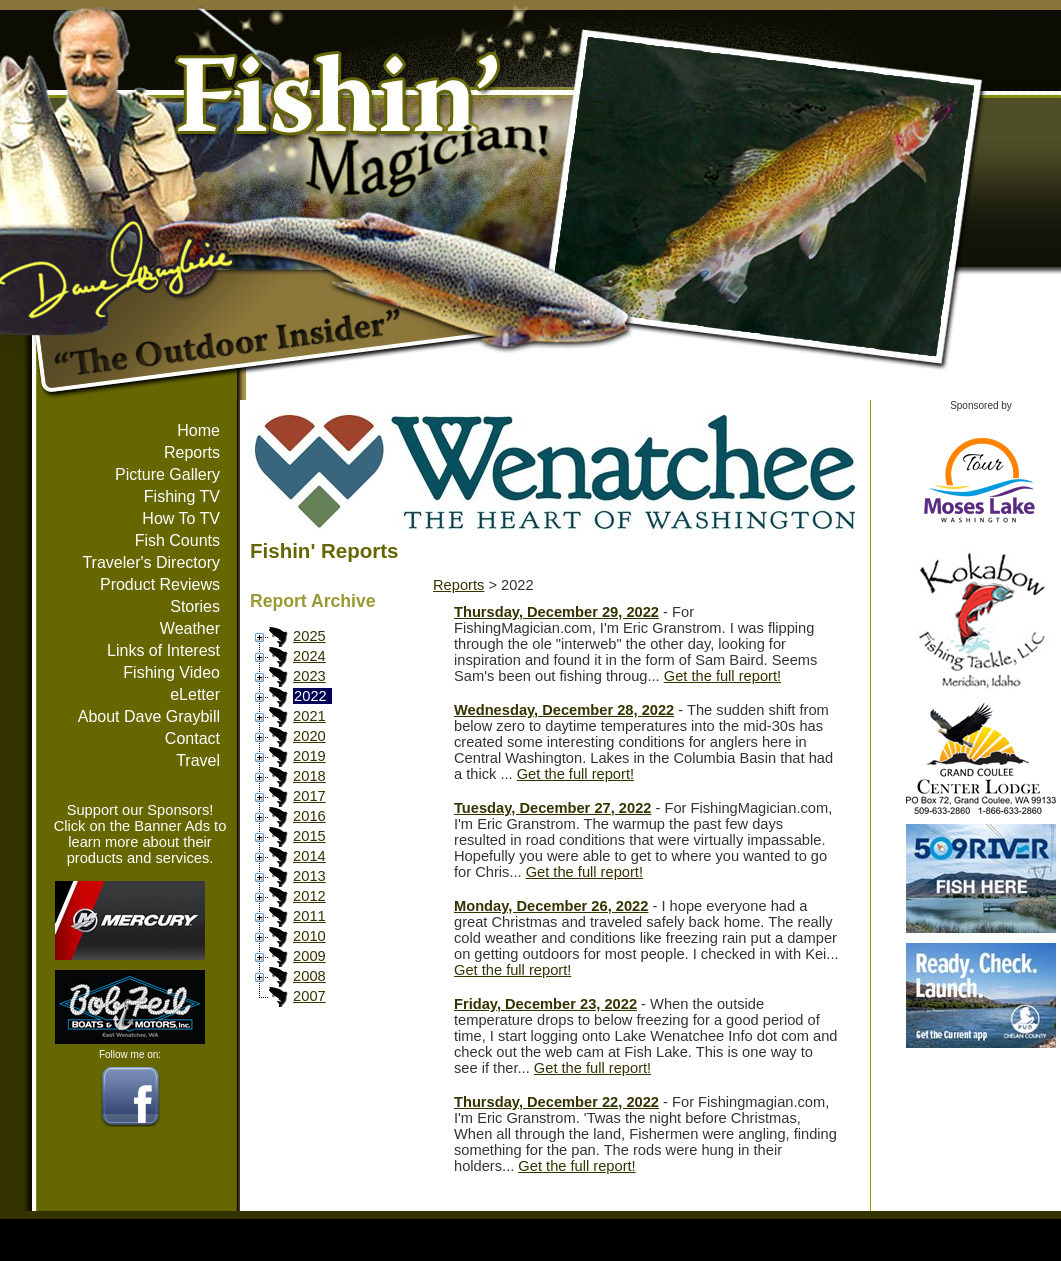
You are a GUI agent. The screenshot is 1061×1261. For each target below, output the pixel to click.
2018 (309, 776)
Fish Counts (177, 540)
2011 (309, 916)
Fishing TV (182, 496)
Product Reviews (160, 584)
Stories (195, 606)
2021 (309, 716)
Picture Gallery (167, 474)
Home (198, 430)
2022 (310, 696)
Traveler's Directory (151, 562)
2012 (309, 896)
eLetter (195, 694)
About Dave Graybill (149, 716)
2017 (309, 796)
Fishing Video (171, 672)
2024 (309, 656)
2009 (309, 956)
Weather (190, 628)
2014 (309, 856)
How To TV (181, 518)
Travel (198, 760)
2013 (309, 876)
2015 (309, 836)
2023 (309, 676)
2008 (309, 976)
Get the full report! (722, 676)
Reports (192, 452)
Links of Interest (163, 650)
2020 (309, 736)
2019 (309, 756)
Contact (192, 738)
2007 (309, 996)
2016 (309, 816)
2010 (309, 936)
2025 (309, 636)
